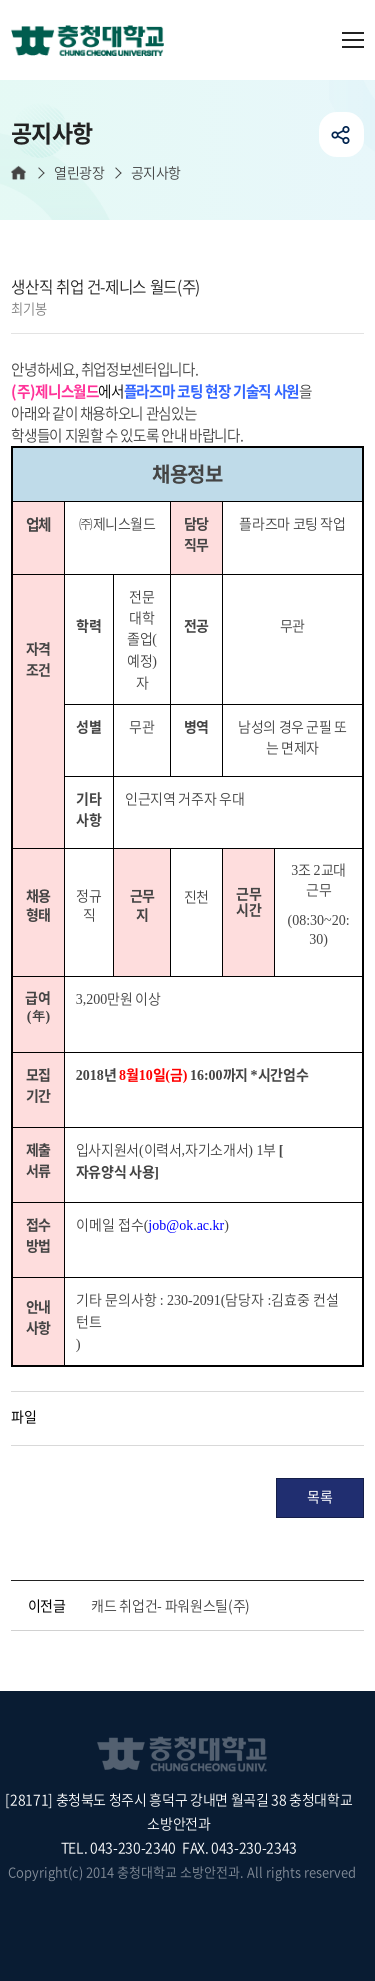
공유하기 (341, 134)
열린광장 (79, 172)
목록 (319, 1496)
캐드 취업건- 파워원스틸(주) (170, 1605)
